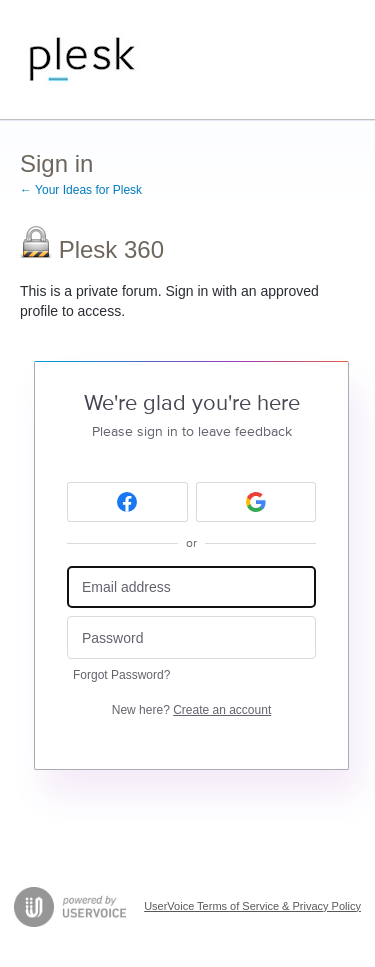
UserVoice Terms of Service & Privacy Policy (252, 906)
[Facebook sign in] (127, 502)
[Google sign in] (256, 502)
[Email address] (191, 587)
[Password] (191, 637)
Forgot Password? (121, 675)
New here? (191, 710)
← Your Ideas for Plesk (81, 190)
